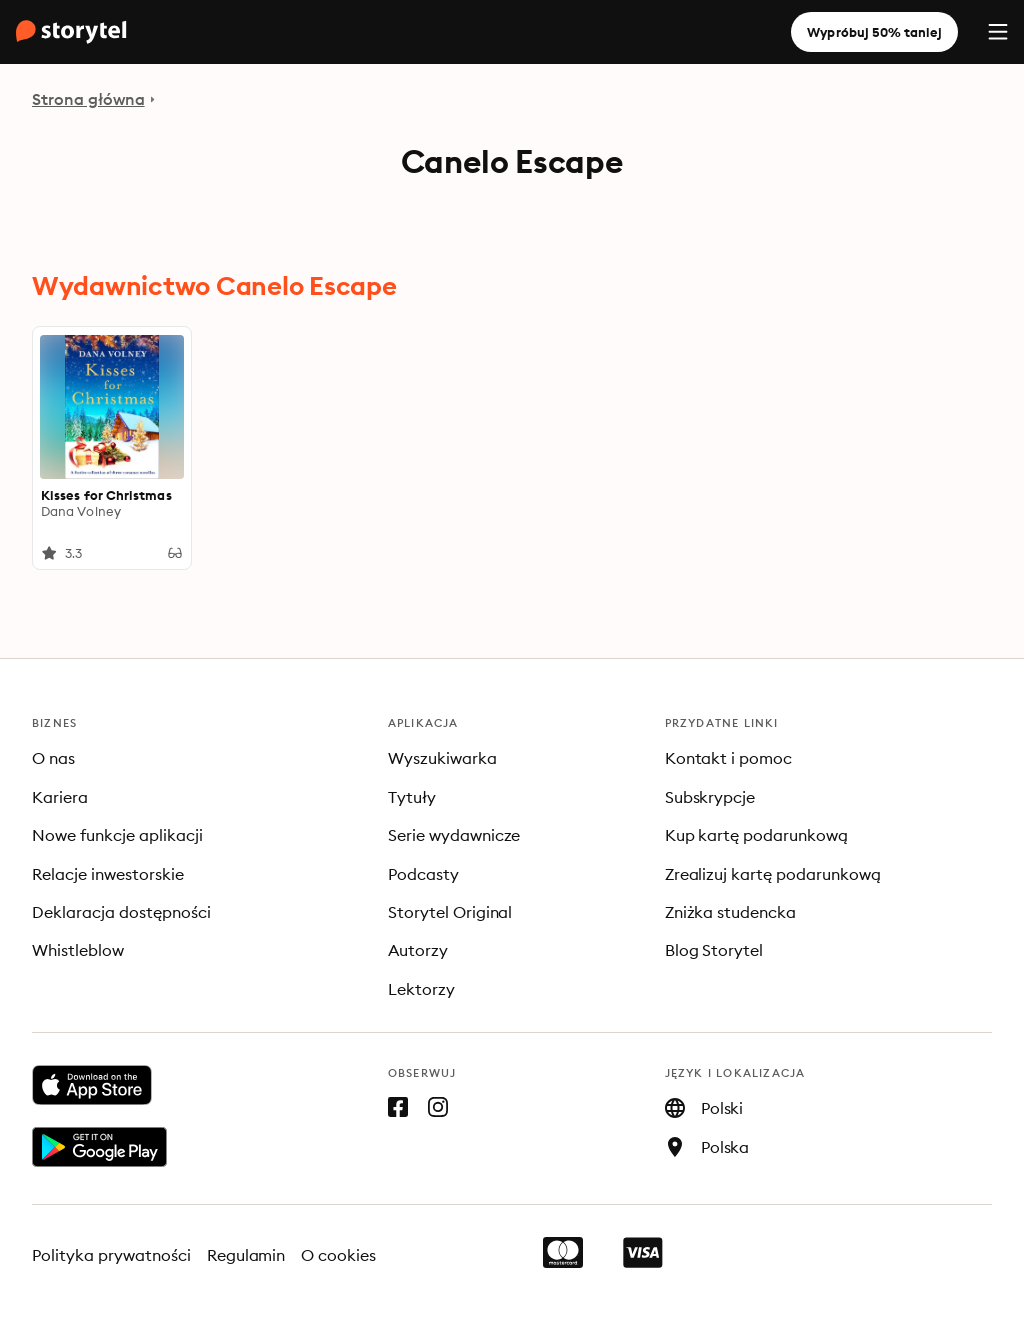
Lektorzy (421, 989)
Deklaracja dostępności (121, 912)
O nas (53, 758)
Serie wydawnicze (454, 835)
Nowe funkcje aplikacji (117, 835)
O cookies (338, 1255)
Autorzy (418, 950)
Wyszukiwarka (442, 758)
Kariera (60, 797)
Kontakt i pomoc (729, 758)
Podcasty (423, 874)
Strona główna (88, 99)
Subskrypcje (710, 797)
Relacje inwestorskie (108, 874)
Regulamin (246, 1255)
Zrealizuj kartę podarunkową (773, 874)
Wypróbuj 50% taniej (874, 32)
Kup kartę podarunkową (757, 835)
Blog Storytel (714, 950)
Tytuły (412, 797)
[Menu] (998, 32)
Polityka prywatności (111, 1255)
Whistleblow (78, 950)
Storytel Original (450, 912)
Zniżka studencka (731, 912)
